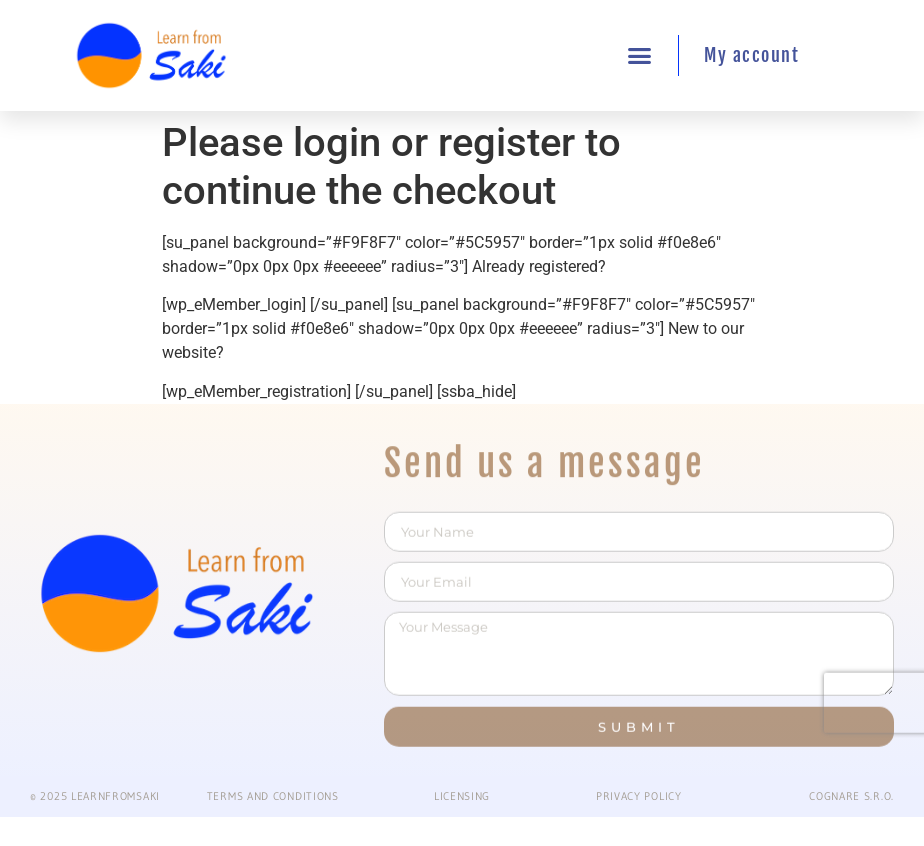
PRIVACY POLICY (639, 796)
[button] (640, 56)
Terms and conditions (273, 796)
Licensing (462, 796)
